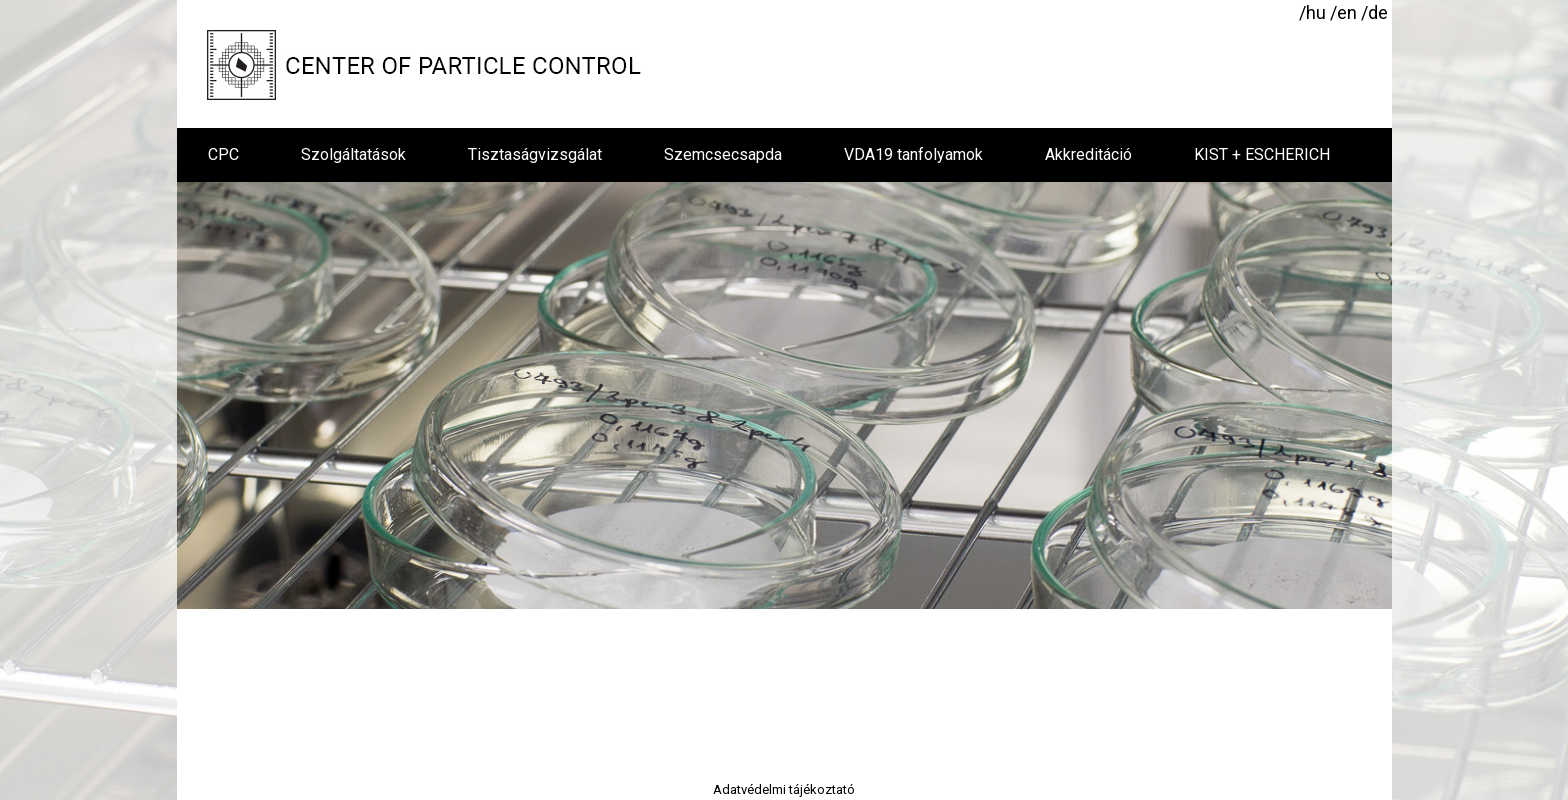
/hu (1312, 12)
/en (1343, 12)
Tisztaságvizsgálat (535, 154)
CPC (223, 154)
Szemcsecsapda (723, 154)
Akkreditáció (1088, 154)
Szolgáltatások (353, 154)
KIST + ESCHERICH (1262, 154)
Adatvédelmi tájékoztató (784, 789)
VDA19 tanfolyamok (913, 154)
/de (1374, 12)
